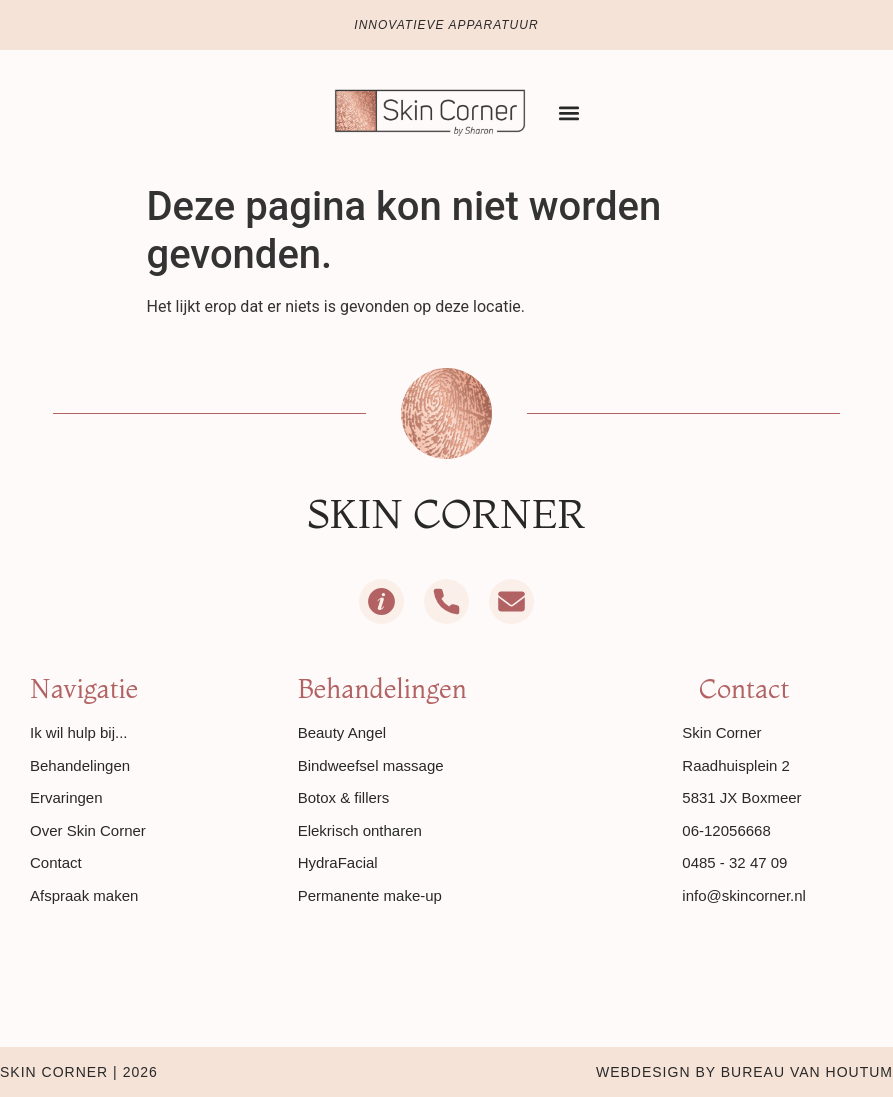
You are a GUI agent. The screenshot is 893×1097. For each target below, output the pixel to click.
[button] (569, 112)
